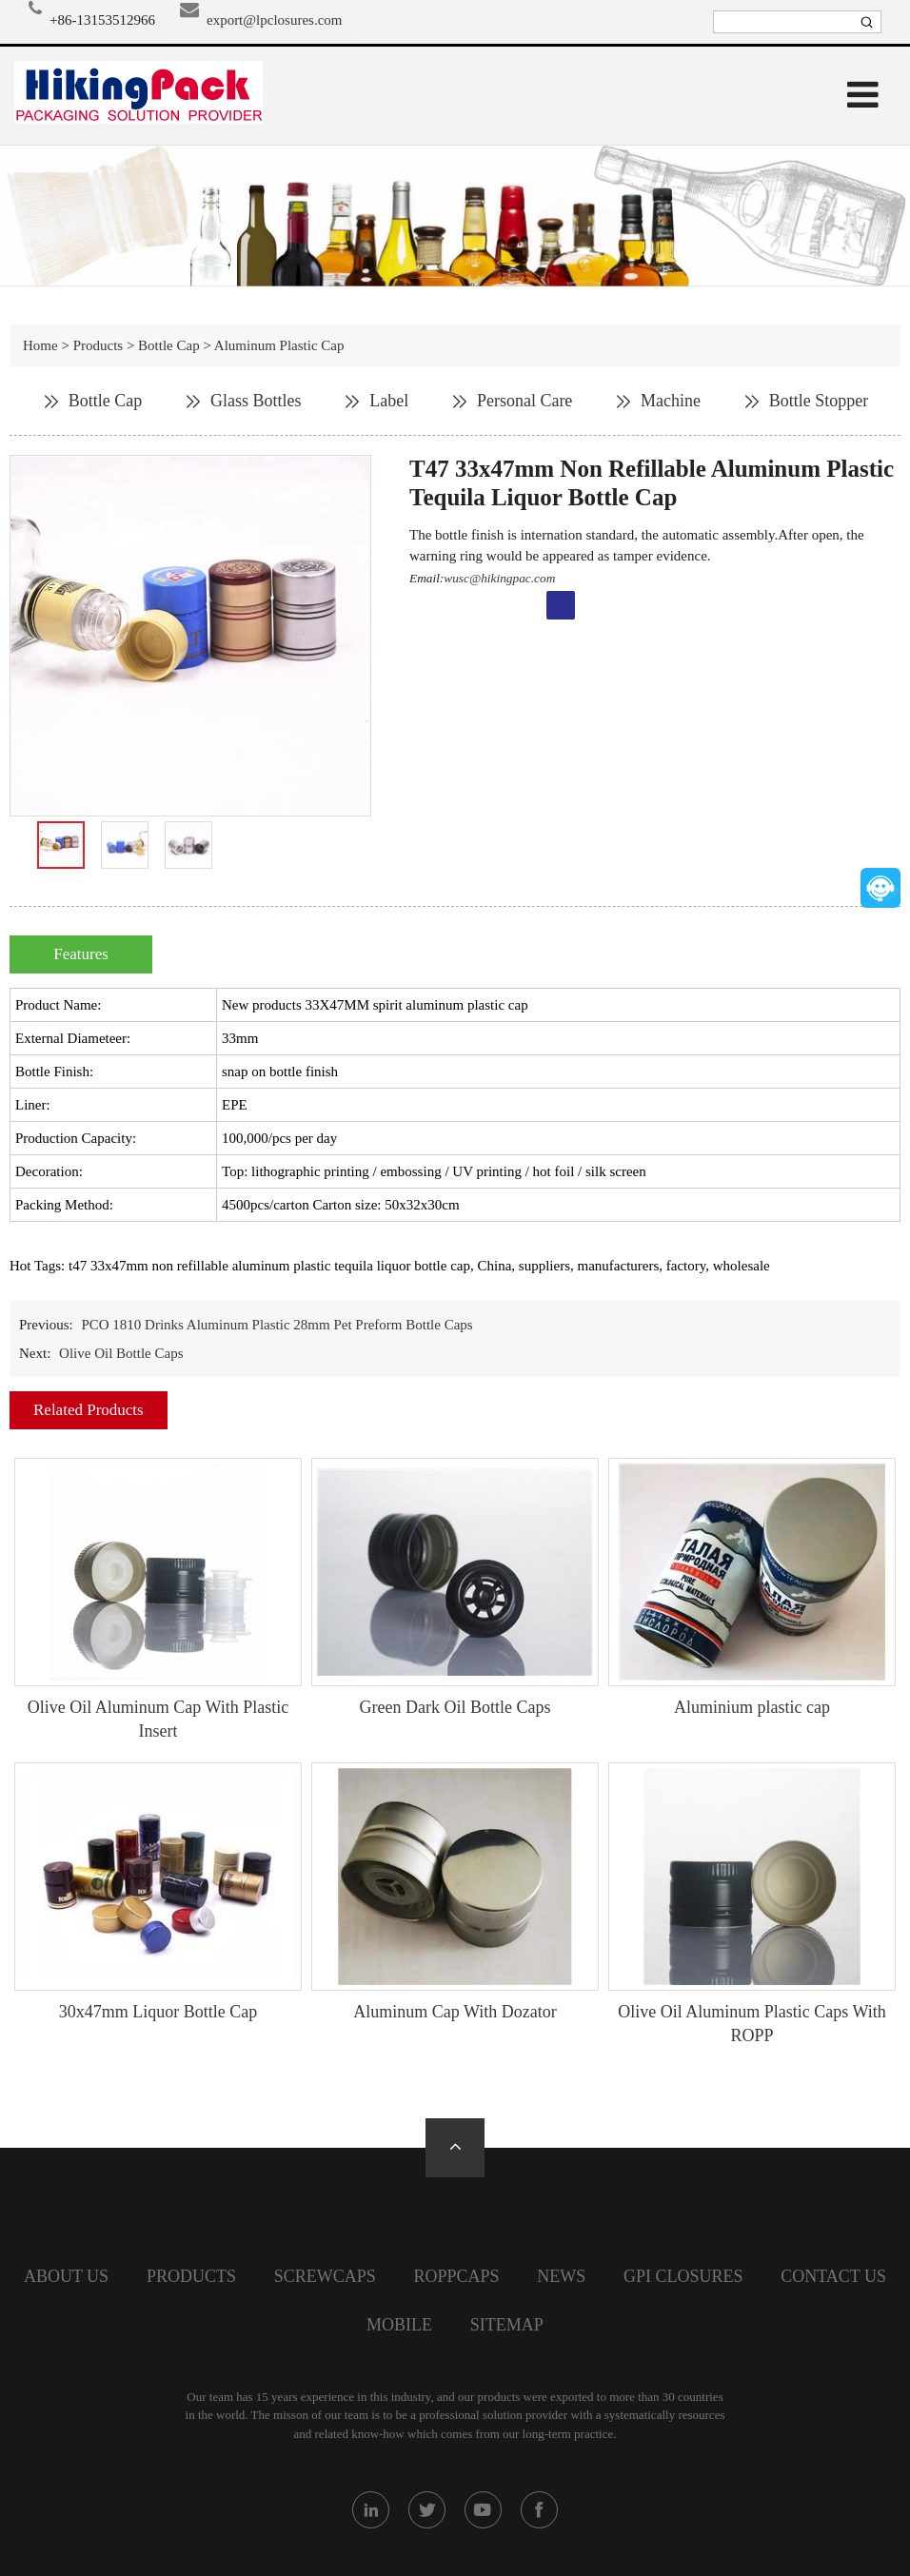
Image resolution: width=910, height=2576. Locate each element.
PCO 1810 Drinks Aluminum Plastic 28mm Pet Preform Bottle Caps (276, 1324)
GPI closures (683, 2276)
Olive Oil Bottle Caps (121, 1353)
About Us (66, 2276)
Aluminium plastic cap (752, 1707)
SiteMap (507, 2324)
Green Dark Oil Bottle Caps (455, 1707)
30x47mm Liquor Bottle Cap (158, 2011)
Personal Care (524, 400)
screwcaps (325, 2276)
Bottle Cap (169, 345)
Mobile (399, 2324)
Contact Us (833, 2276)
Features (81, 954)
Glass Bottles (256, 400)
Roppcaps (456, 2276)
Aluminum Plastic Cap (279, 345)
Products (98, 345)
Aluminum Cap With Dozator (454, 2011)
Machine (671, 400)
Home (40, 345)
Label (388, 400)
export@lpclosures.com (275, 20)
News (561, 2276)
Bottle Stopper (819, 400)
